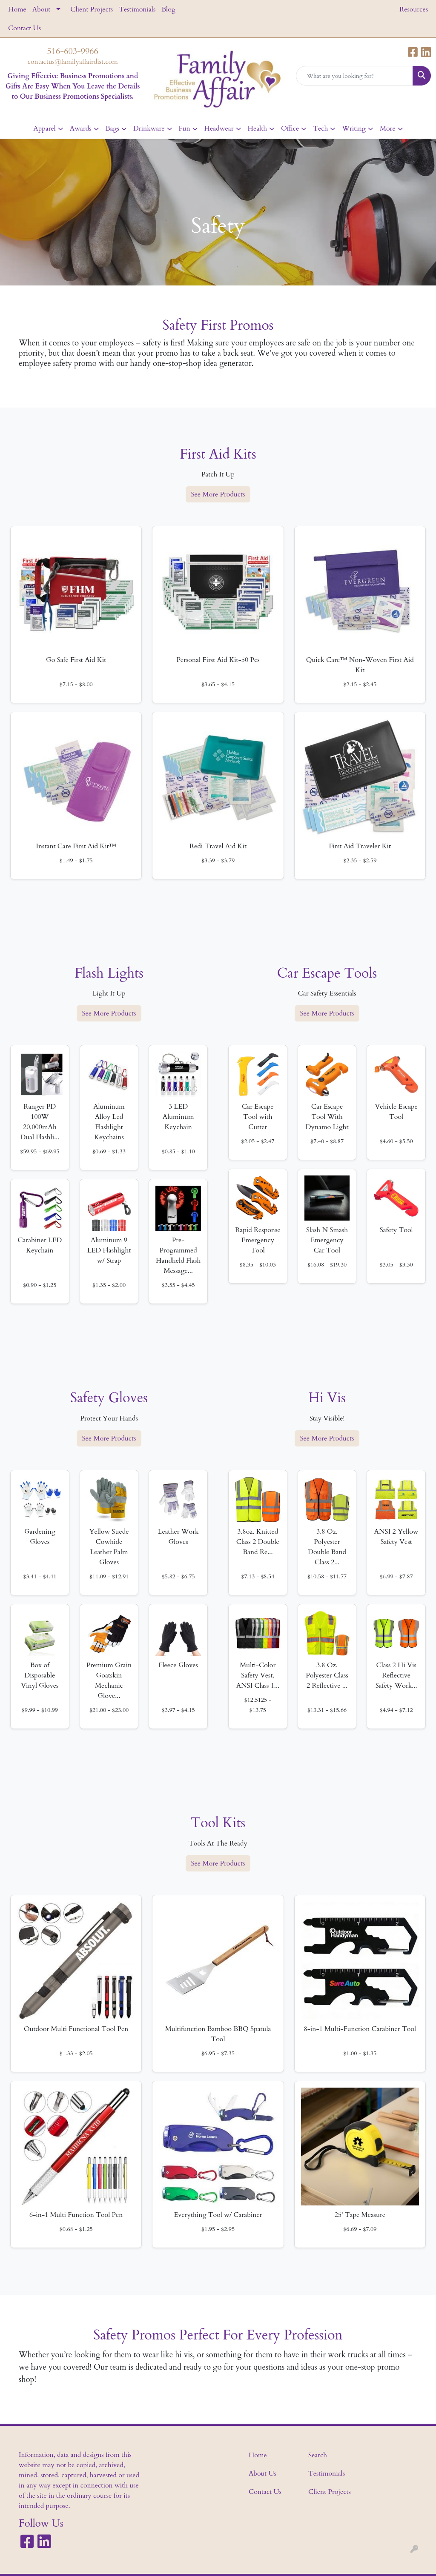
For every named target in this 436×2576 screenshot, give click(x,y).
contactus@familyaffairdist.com (73, 61)
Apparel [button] (44, 128)
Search (317, 2455)
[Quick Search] (354, 76)
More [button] (388, 128)
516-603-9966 (72, 51)
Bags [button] (112, 128)
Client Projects (91, 9)
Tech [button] (320, 128)
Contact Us (24, 28)
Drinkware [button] (149, 128)
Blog (168, 9)
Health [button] (257, 128)
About (41, 9)
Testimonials (137, 9)
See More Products (218, 494)
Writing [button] (354, 128)
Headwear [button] (219, 128)
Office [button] (290, 128)
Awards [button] (81, 128)
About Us (262, 2473)
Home (17, 9)
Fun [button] (184, 128)
